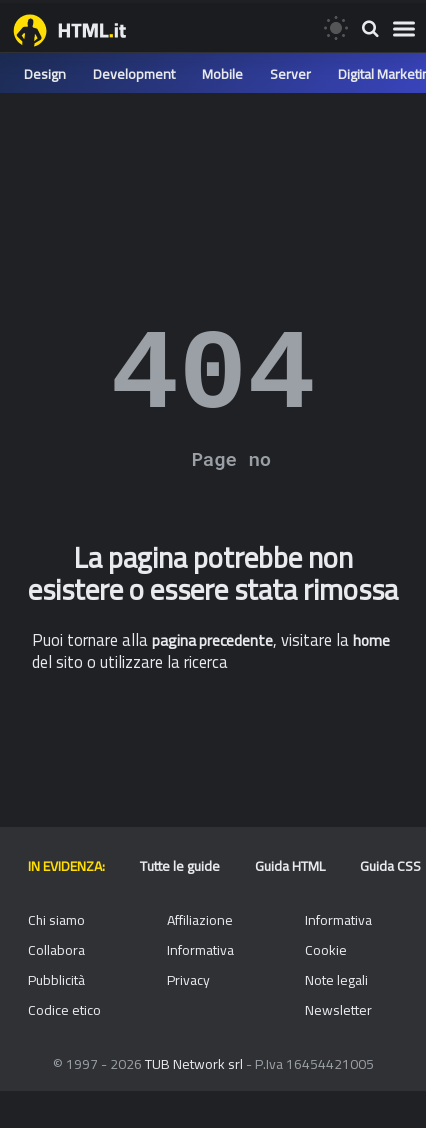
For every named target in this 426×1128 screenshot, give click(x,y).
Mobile (222, 74)
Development (134, 74)
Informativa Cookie (338, 935)
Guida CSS (390, 866)
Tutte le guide (180, 866)
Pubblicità (56, 980)
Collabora (56, 950)
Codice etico (64, 1010)
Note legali (336, 980)
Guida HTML (290, 866)
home (371, 640)
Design (45, 74)
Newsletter (338, 1010)
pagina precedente (212, 640)
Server (290, 74)
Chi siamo (56, 920)
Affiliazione (200, 920)
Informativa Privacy (200, 965)
